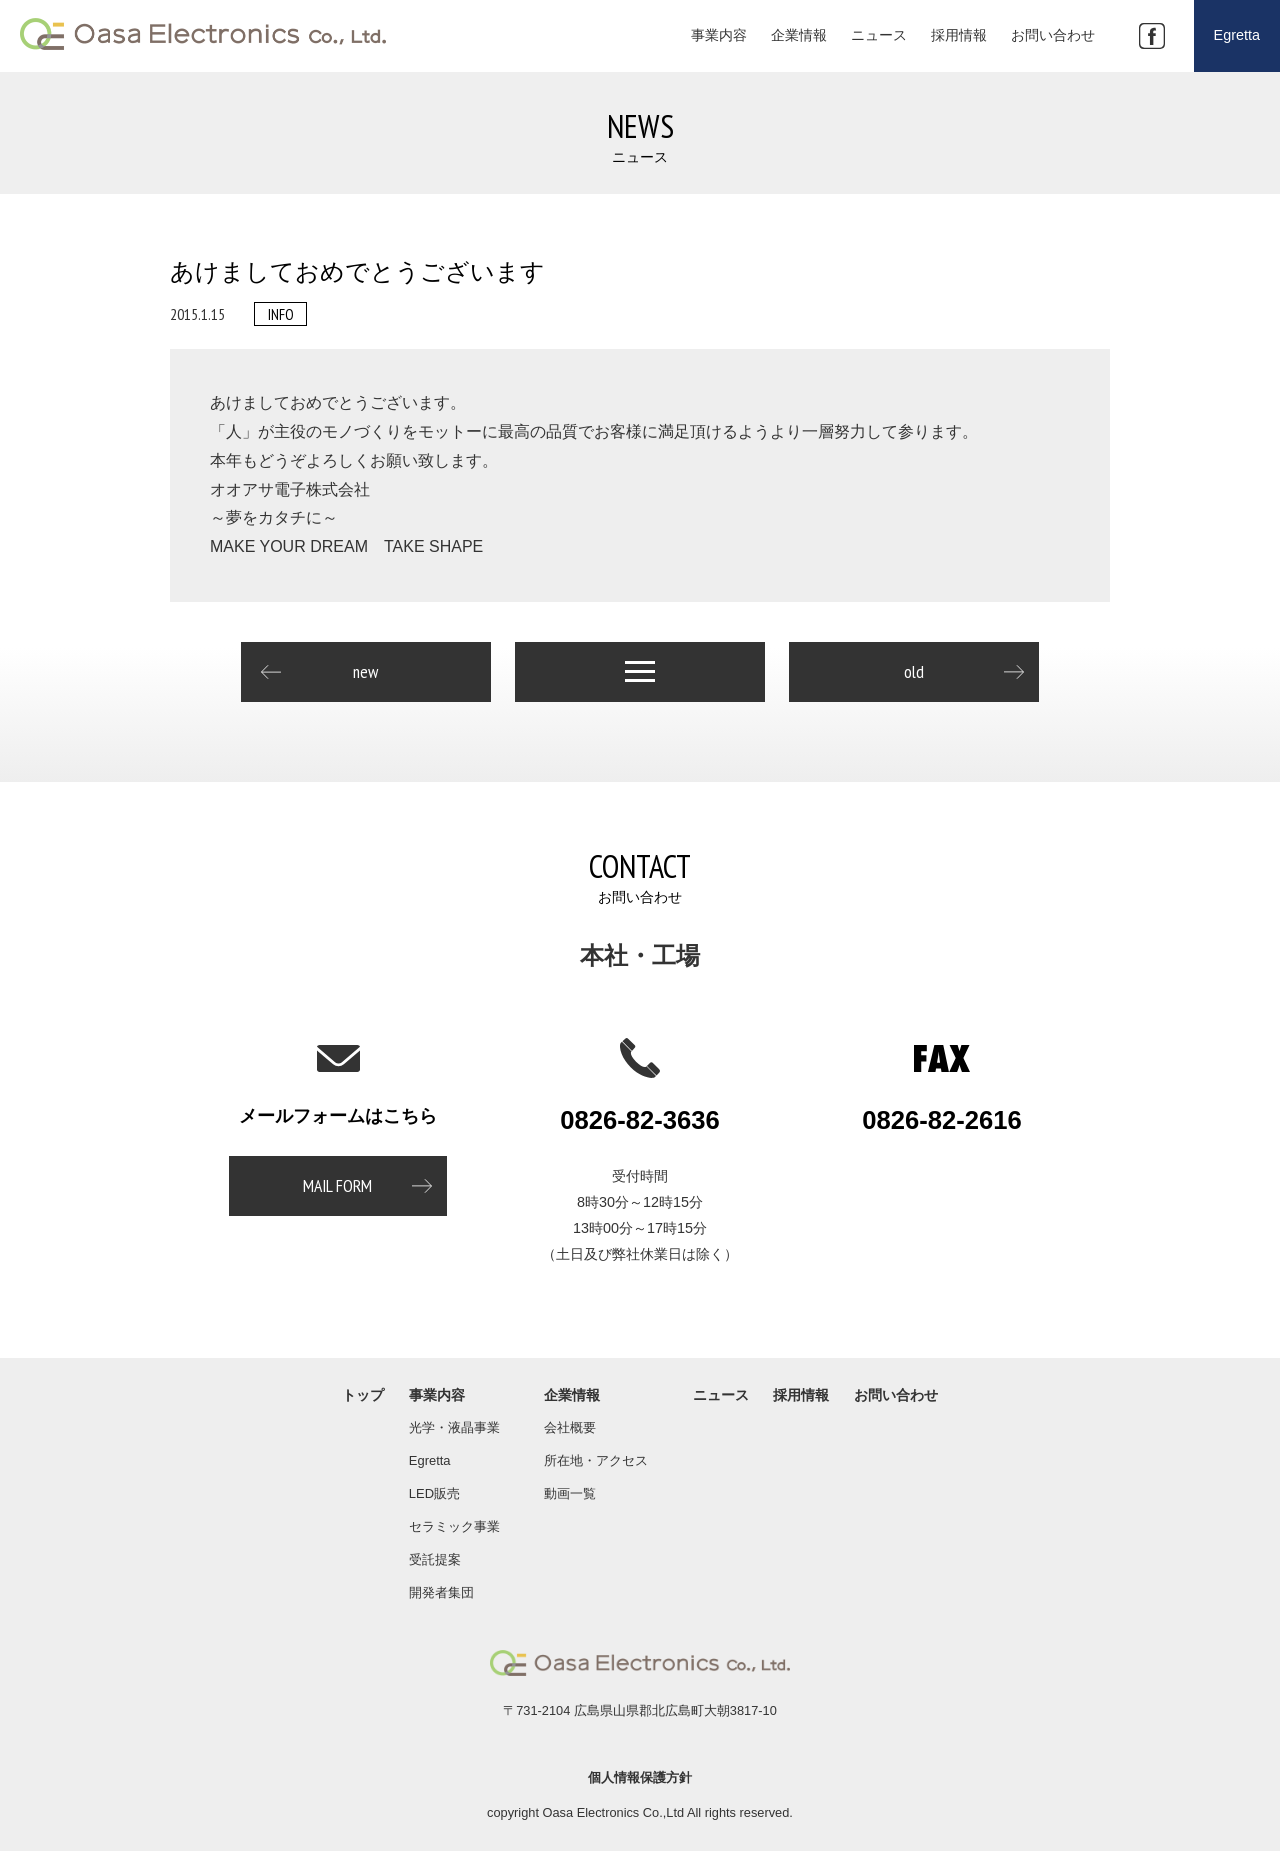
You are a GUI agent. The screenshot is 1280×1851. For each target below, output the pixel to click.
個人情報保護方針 (640, 1777)
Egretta (430, 1460)
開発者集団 (441, 1592)
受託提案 (435, 1559)
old (914, 671)
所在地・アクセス (596, 1460)
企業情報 (572, 1395)
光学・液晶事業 (454, 1427)
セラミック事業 (454, 1526)
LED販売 (434, 1493)
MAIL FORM (337, 1185)
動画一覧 (570, 1493)
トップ (363, 1395)
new (365, 671)
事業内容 (437, 1395)
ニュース (721, 1395)
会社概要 (570, 1427)
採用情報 (801, 1395)
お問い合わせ (896, 1395)
